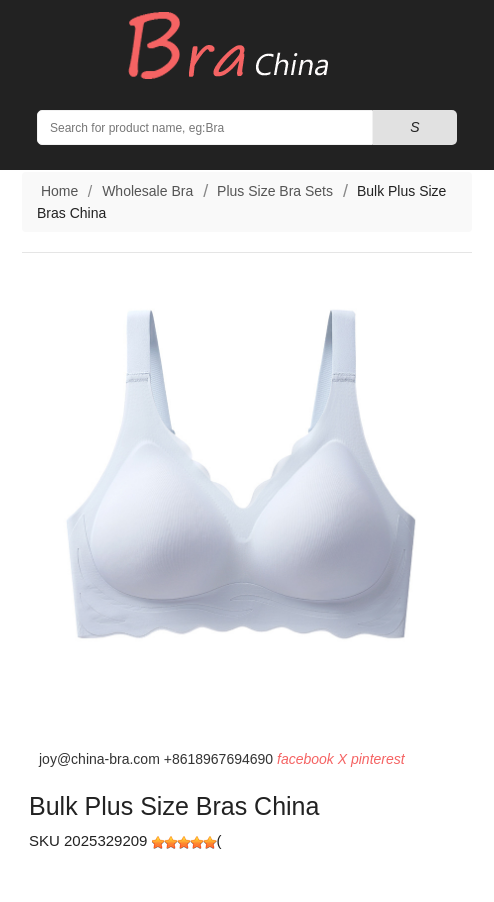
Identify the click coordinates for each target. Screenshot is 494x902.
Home (57, 191)
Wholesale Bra (147, 191)
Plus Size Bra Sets (275, 191)
